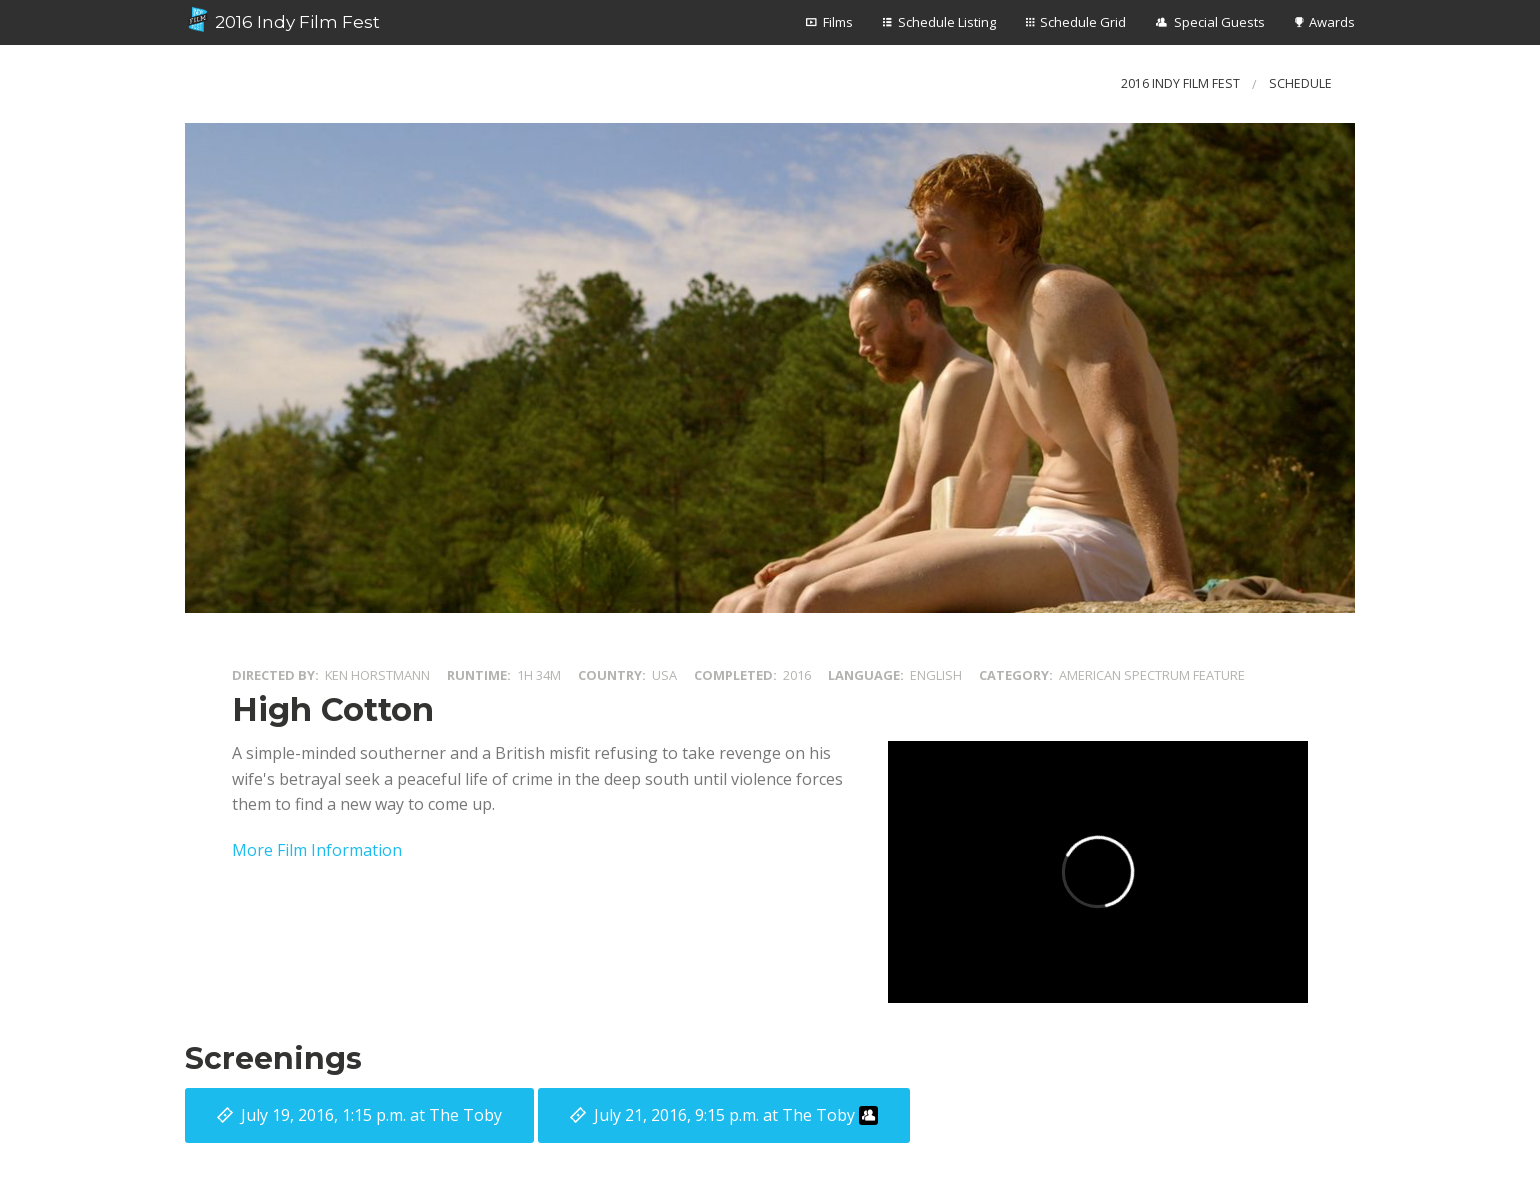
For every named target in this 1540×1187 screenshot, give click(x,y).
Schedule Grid (1083, 22)
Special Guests (1219, 22)
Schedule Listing (947, 22)
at (371, 1115)
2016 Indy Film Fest (282, 20)
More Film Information (317, 850)
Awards (1332, 22)
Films (838, 22)
